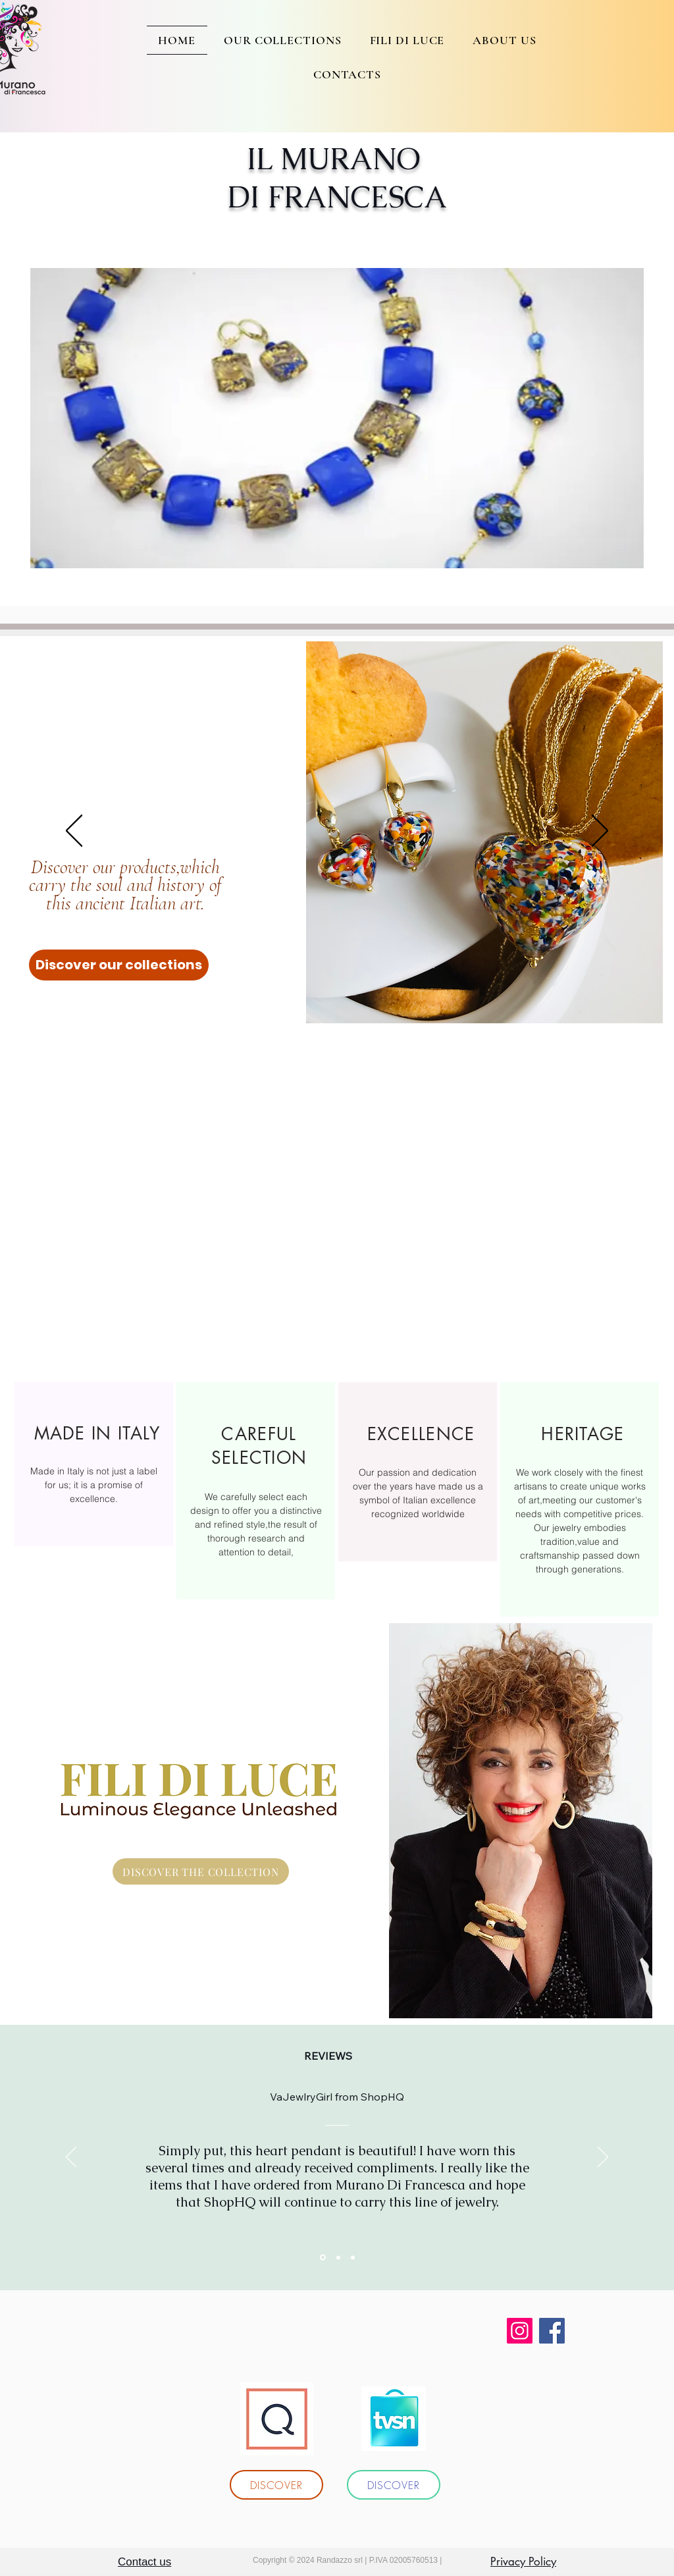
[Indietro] (74, 832)
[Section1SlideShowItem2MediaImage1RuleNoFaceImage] (338, 2257)
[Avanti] (600, 832)
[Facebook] (552, 2331)
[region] (93, 1464)
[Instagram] (519, 2331)
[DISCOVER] (276, 2485)
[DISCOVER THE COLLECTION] (201, 1871)
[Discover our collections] (119, 965)
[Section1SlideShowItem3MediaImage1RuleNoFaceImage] (353, 2257)
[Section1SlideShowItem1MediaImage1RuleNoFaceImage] (323, 2258)
